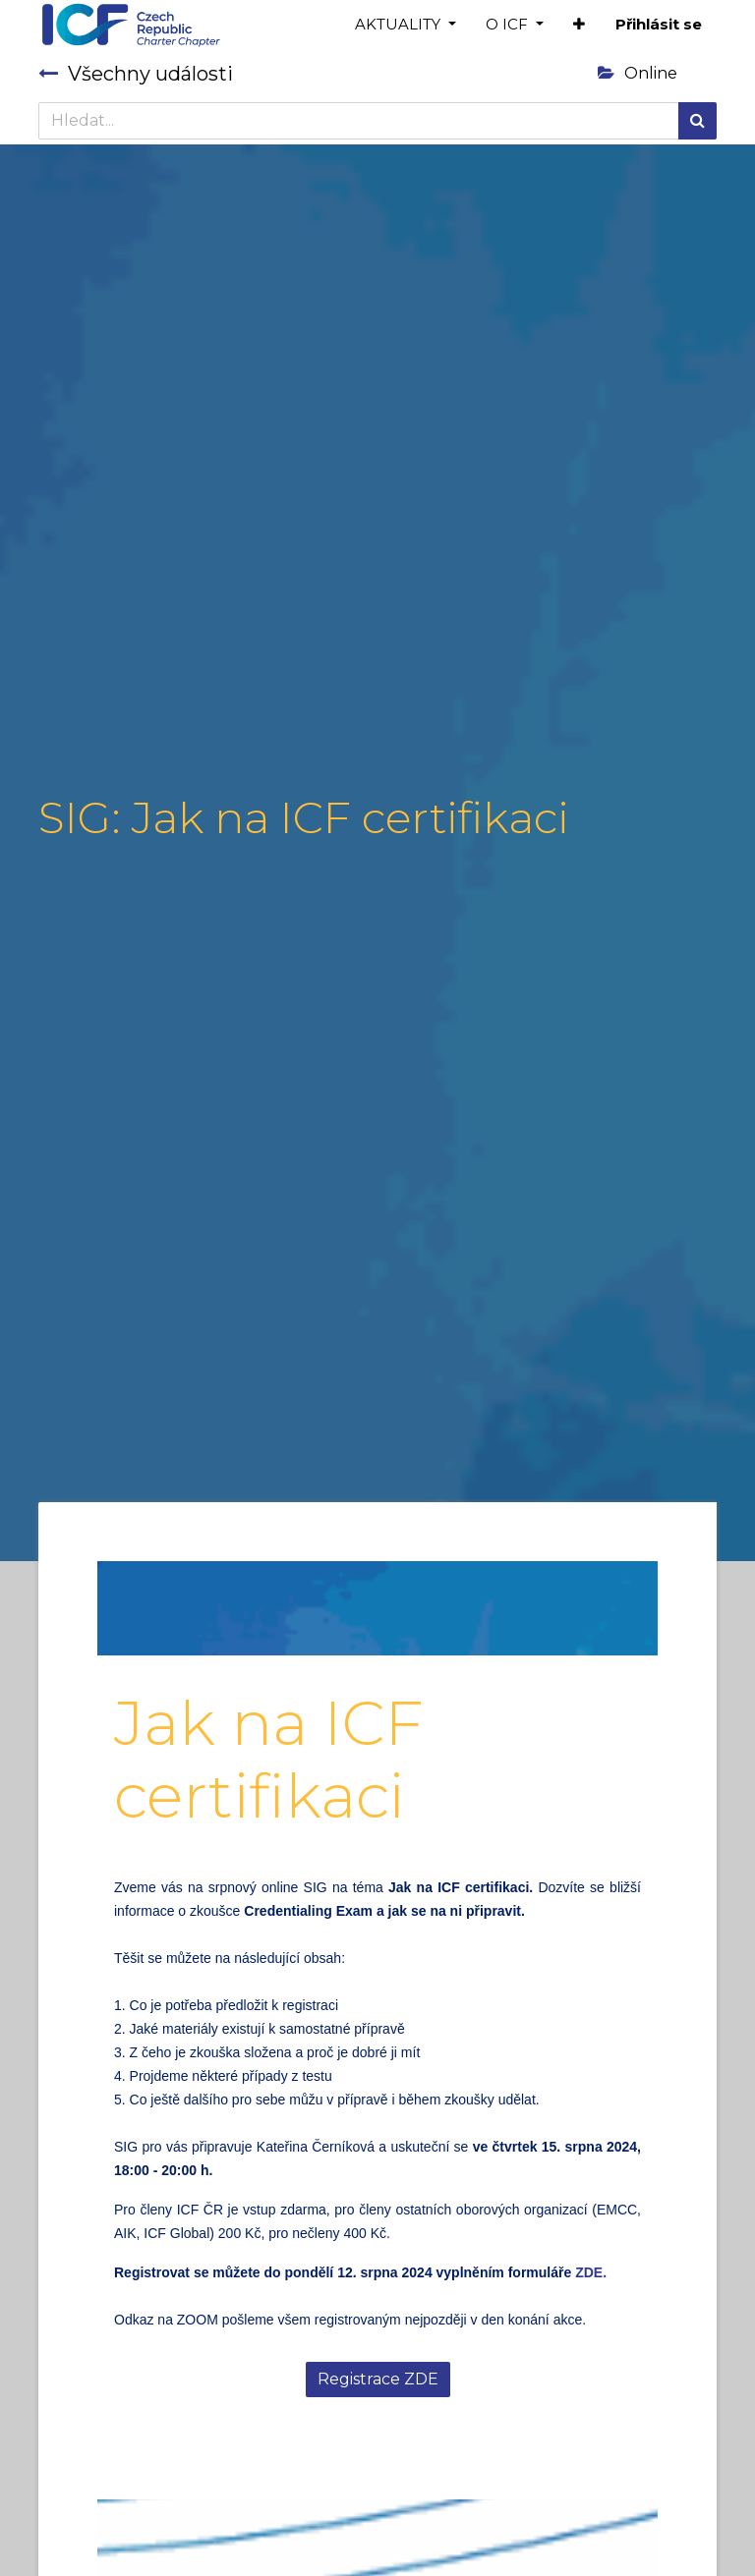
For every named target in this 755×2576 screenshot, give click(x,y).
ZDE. (591, 2272)
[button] (579, 25)
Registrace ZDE (378, 2379)
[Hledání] (697, 121)
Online (637, 73)
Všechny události (135, 73)
